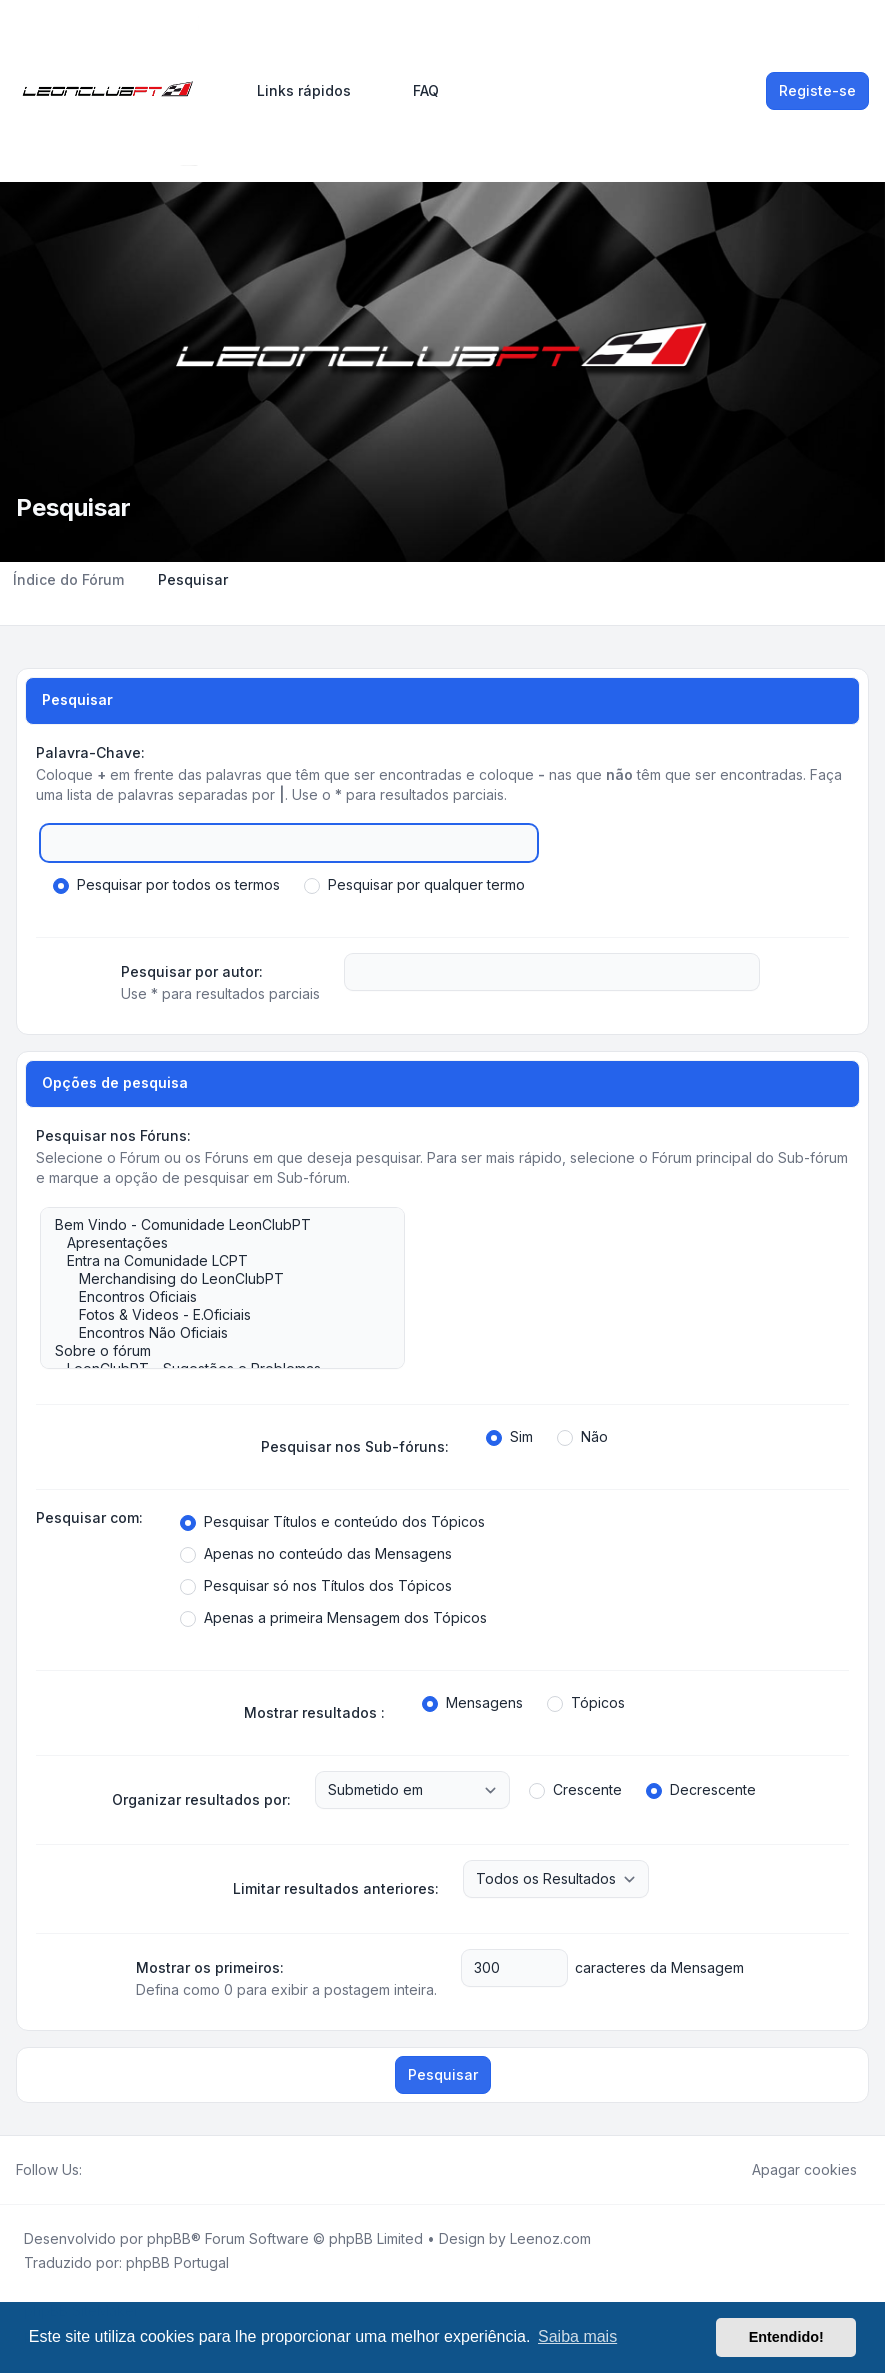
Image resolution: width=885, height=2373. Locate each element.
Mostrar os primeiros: (210, 1967)
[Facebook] (94, 2170)
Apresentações (212, 1243)
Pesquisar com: (89, 1517)
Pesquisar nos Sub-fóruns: (355, 1446)
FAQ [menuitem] (413, 91)
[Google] (142, 2170)
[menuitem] (295, 91)
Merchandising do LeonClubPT (212, 1279)
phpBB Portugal (177, 2262)
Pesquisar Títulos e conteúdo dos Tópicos (332, 1522)
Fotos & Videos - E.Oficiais (212, 1315)
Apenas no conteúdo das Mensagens (316, 1554)
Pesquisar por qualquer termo (414, 885)
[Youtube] (126, 2170)
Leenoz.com (550, 2238)
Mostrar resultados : (314, 1712)
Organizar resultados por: (201, 1799)
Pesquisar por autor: (192, 971)
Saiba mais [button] (577, 2336)
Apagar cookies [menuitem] (791, 2170)
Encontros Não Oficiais (212, 1333)
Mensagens (472, 1703)
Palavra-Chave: (90, 752)
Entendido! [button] (786, 2337)
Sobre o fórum (212, 1351)
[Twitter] (110, 2170)
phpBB (169, 2238)
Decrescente (701, 1790)
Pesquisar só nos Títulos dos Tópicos (316, 1586)
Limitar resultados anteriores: (336, 1888)
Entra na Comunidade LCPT (212, 1261)
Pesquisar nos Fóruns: (113, 1135)
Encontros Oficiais (212, 1297)
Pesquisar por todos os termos (166, 885)
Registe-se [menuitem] (817, 90)
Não (582, 1437)
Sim (509, 1437)
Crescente (575, 1790)
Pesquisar (443, 2074)
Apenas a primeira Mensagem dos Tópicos (333, 1618)
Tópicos (586, 1703)
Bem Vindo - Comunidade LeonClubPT (212, 1225)
